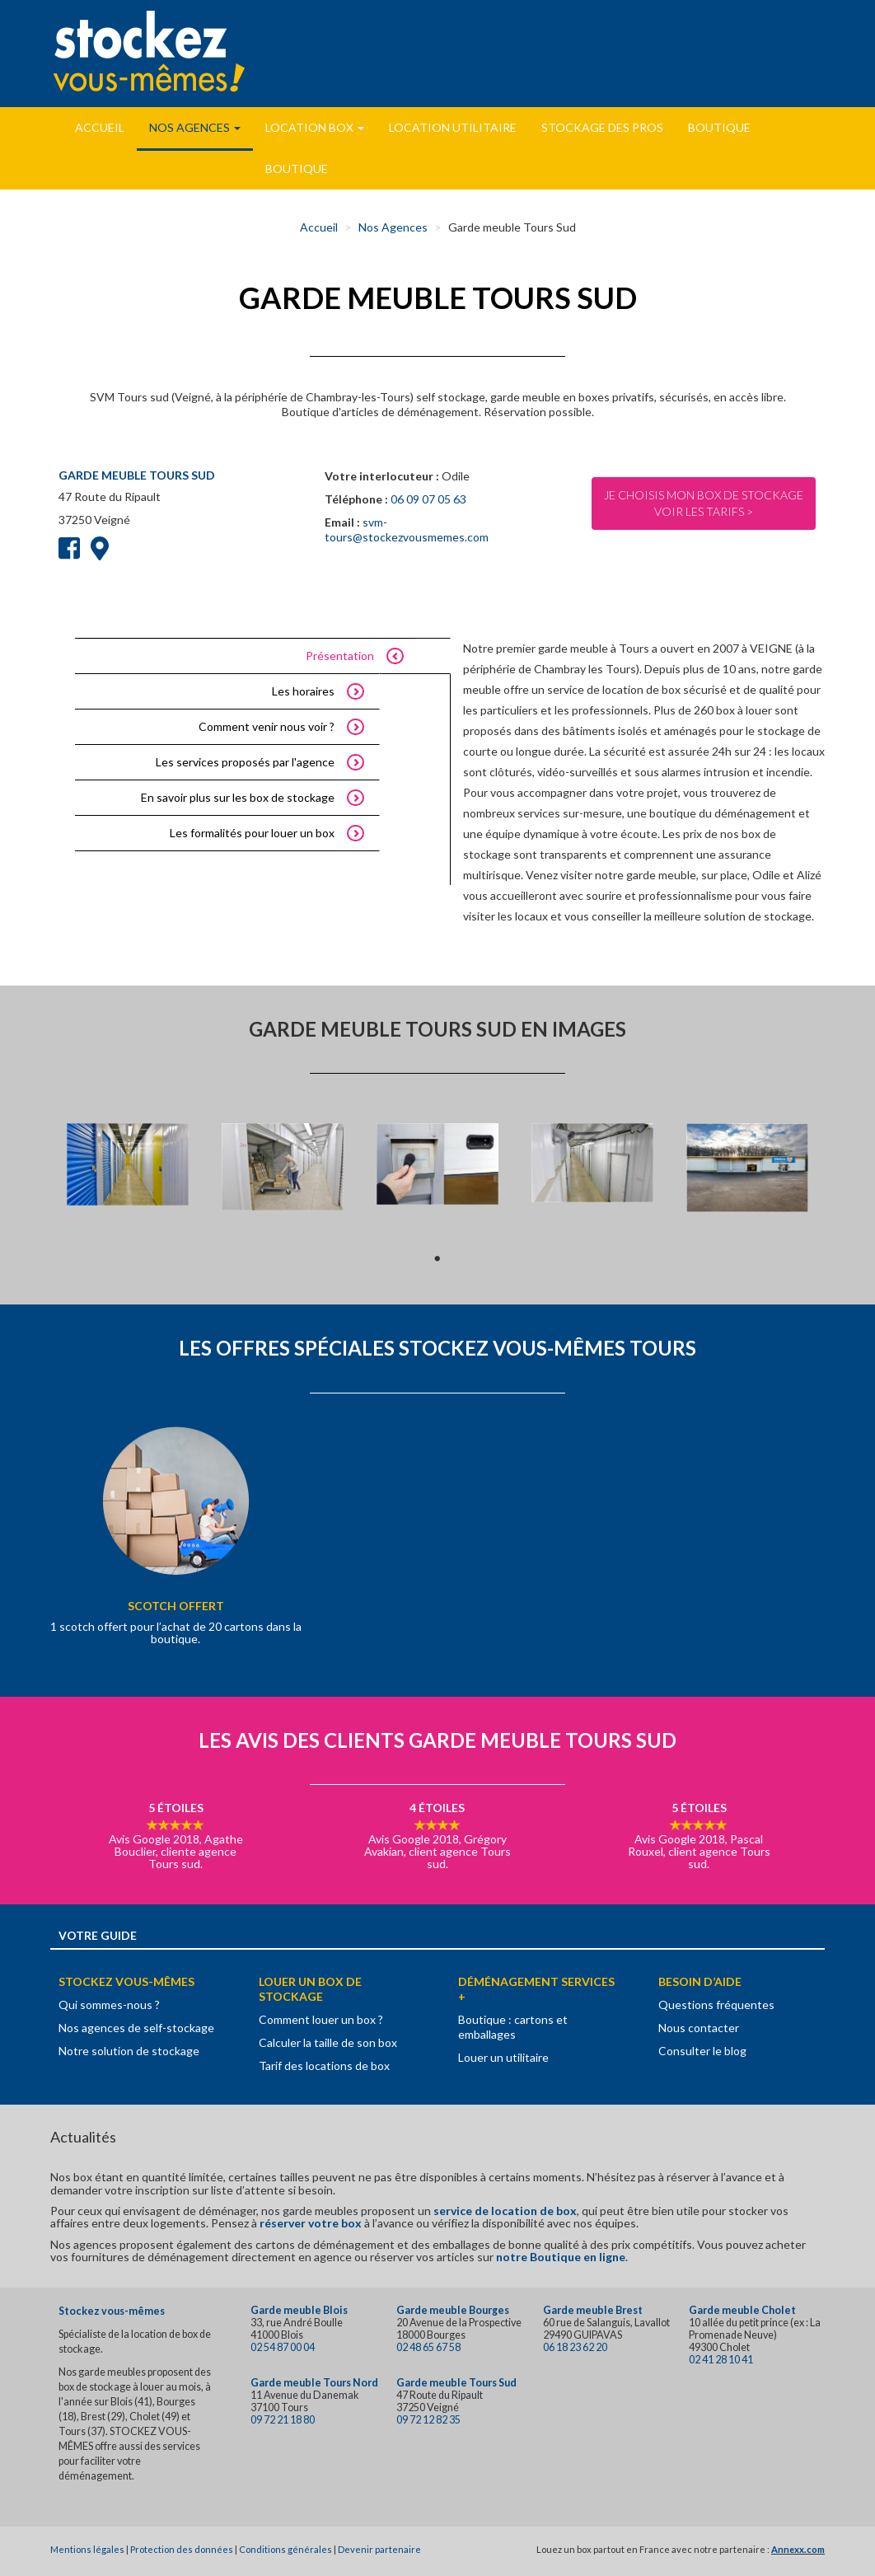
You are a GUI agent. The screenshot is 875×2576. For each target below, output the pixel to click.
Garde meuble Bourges (452, 2310)
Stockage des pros (602, 127)
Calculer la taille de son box (328, 2042)
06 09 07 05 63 (428, 499)
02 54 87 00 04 (282, 2347)
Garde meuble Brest (593, 2310)
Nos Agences (195, 127)
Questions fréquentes (716, 2005)
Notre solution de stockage (128, 2051)
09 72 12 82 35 (428, 2420)
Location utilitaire (453, 127)
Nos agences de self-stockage (136, 2028)
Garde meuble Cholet (742, 2310)
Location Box (314, 127)
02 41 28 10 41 (721, 2360)
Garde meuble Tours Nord (314, 2383)
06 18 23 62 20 (575, 2347)
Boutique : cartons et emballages (513, 2026)
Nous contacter (698, 2028)
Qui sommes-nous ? (109, 2005)
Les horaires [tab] (303, 691)
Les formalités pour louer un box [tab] (252, 833)
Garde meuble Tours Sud (456, 2383)
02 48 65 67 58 (428, 2347)
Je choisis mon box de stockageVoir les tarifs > (703, 503)
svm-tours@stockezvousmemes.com (407, 529)
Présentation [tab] (340, 656)
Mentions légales (87, 2549)
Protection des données (181, 2549)
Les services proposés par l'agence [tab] (245, 762)
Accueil (99, 127)
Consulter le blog (702, 2051)
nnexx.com (801, 2549)
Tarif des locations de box (324, 2065)
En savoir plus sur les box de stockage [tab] (238, 797)
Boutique (719, 127)
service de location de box (505, 2211)
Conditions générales (285, 2549)
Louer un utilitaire (503, 2057)
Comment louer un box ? (321, 2019)
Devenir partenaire (379, 2549)
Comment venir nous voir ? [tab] (267, 726)
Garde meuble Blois (299, 2310)
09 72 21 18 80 (282, 2420)
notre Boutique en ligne (560, 2257)
